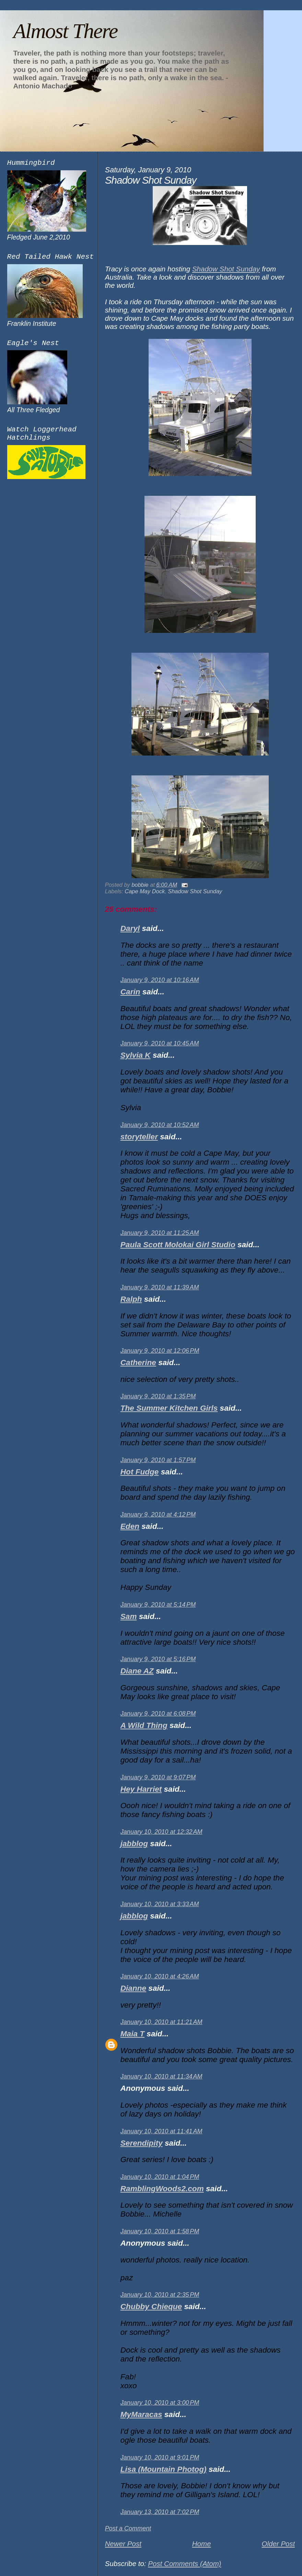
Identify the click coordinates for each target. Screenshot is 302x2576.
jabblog (134, 1843)
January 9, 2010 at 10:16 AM (159, 980)
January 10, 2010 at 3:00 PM (159, 2402)
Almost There (65, 30)
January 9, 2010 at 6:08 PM (158, 1713)
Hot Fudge (139, 1472)
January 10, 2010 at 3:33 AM (159, 1904)
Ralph (131, 1299)
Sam (128, 1616)
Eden (129, 1526)
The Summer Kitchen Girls (169, 1408)
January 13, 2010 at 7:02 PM (159, 2511)
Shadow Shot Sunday (226, 269)
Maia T (132, 2033)
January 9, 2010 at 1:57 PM (158, 1460)
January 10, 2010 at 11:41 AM (161, 2131)
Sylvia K (135, 1055)
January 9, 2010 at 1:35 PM (158, 1396)
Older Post (278, 2544)
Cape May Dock (145, 891)
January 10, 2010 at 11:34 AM (161, 2076)
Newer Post (123, 2544)
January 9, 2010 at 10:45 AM (159, 1043)
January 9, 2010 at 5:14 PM (158, 1604)
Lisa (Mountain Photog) (163, 2469)
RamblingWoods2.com (162, 2188)
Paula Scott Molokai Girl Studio (177, 1244)
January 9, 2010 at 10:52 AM (159, 1124)
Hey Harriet (141, 1789)
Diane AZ (137, 1671)
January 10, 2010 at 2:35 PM (159, 2294)
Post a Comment (128, 2528)
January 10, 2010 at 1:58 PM (159, 2231)
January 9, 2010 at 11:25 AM (159, 1232)
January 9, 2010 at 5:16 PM (158, 1659)
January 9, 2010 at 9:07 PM (158, 1777)
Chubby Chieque (151, 2306)
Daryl (130, 928)
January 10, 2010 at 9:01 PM (159, 2457)
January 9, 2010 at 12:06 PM (159, 1350)
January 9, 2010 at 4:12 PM (158, 1514)
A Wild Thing (143, 1725)
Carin (130, 992)
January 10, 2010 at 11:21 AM (161, 2022)
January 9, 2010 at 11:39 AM (159, 1287)
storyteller (139, 1136)
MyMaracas (141, 2414)
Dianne (133, 1988)
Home (201, 2544)
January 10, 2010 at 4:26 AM (159, 1976)
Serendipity (141, 2143)
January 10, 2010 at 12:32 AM (161, 1831)
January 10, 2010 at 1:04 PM (159, 2176)
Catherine (138, 1362)
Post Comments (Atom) (184, 2563)
